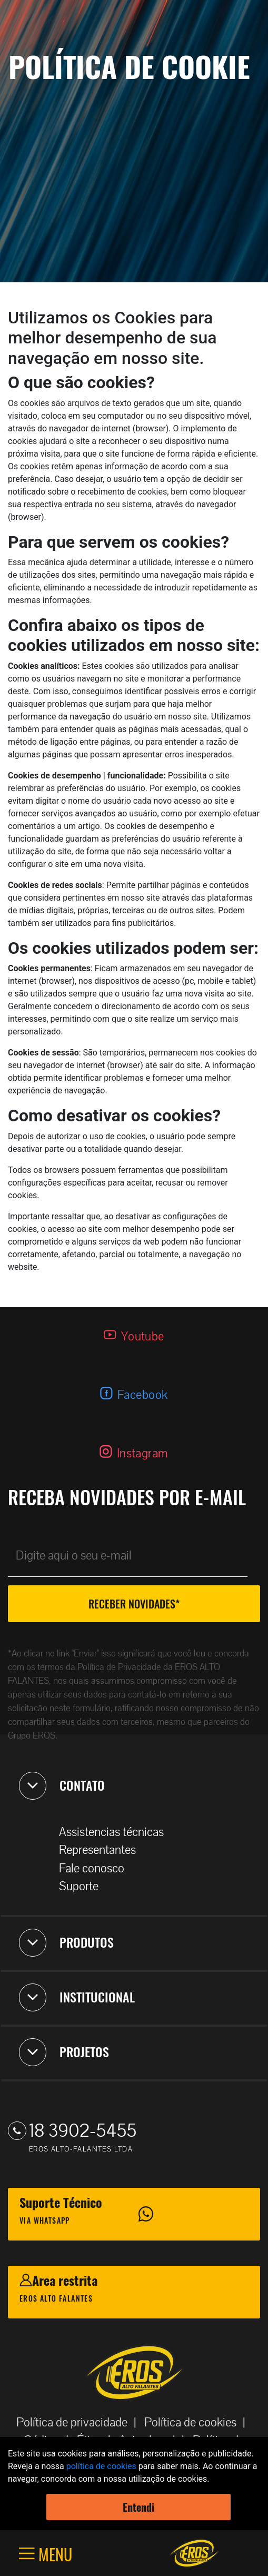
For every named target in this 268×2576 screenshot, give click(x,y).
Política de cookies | (198, 2422)
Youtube (142, 1336)
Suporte (84, 1886)
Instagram (142, 1453)
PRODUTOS (66, 1942)
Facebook (142, 1395)
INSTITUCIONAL (77, 1997)
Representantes (102, 1850)
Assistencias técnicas (116, 1832)
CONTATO (62, 1785)
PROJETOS (64, 2052)
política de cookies (101, 2466)
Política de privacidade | (79, 2422)
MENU (53, 2553)
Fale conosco (97, 1868)
